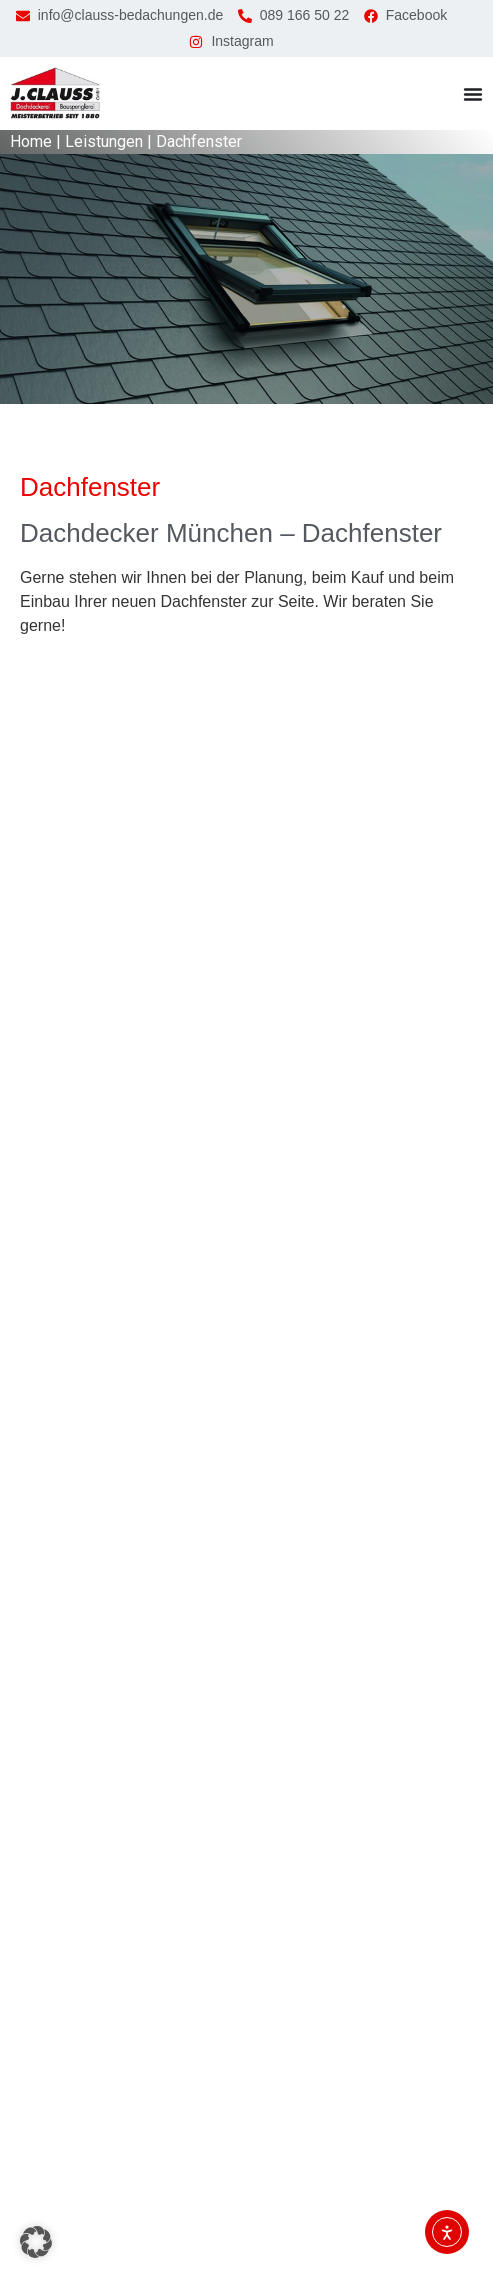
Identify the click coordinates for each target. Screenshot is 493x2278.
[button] (36, 2242)
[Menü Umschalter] (473, 94)
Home (31, 141)
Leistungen (104, 141)
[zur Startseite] (55, 93)
